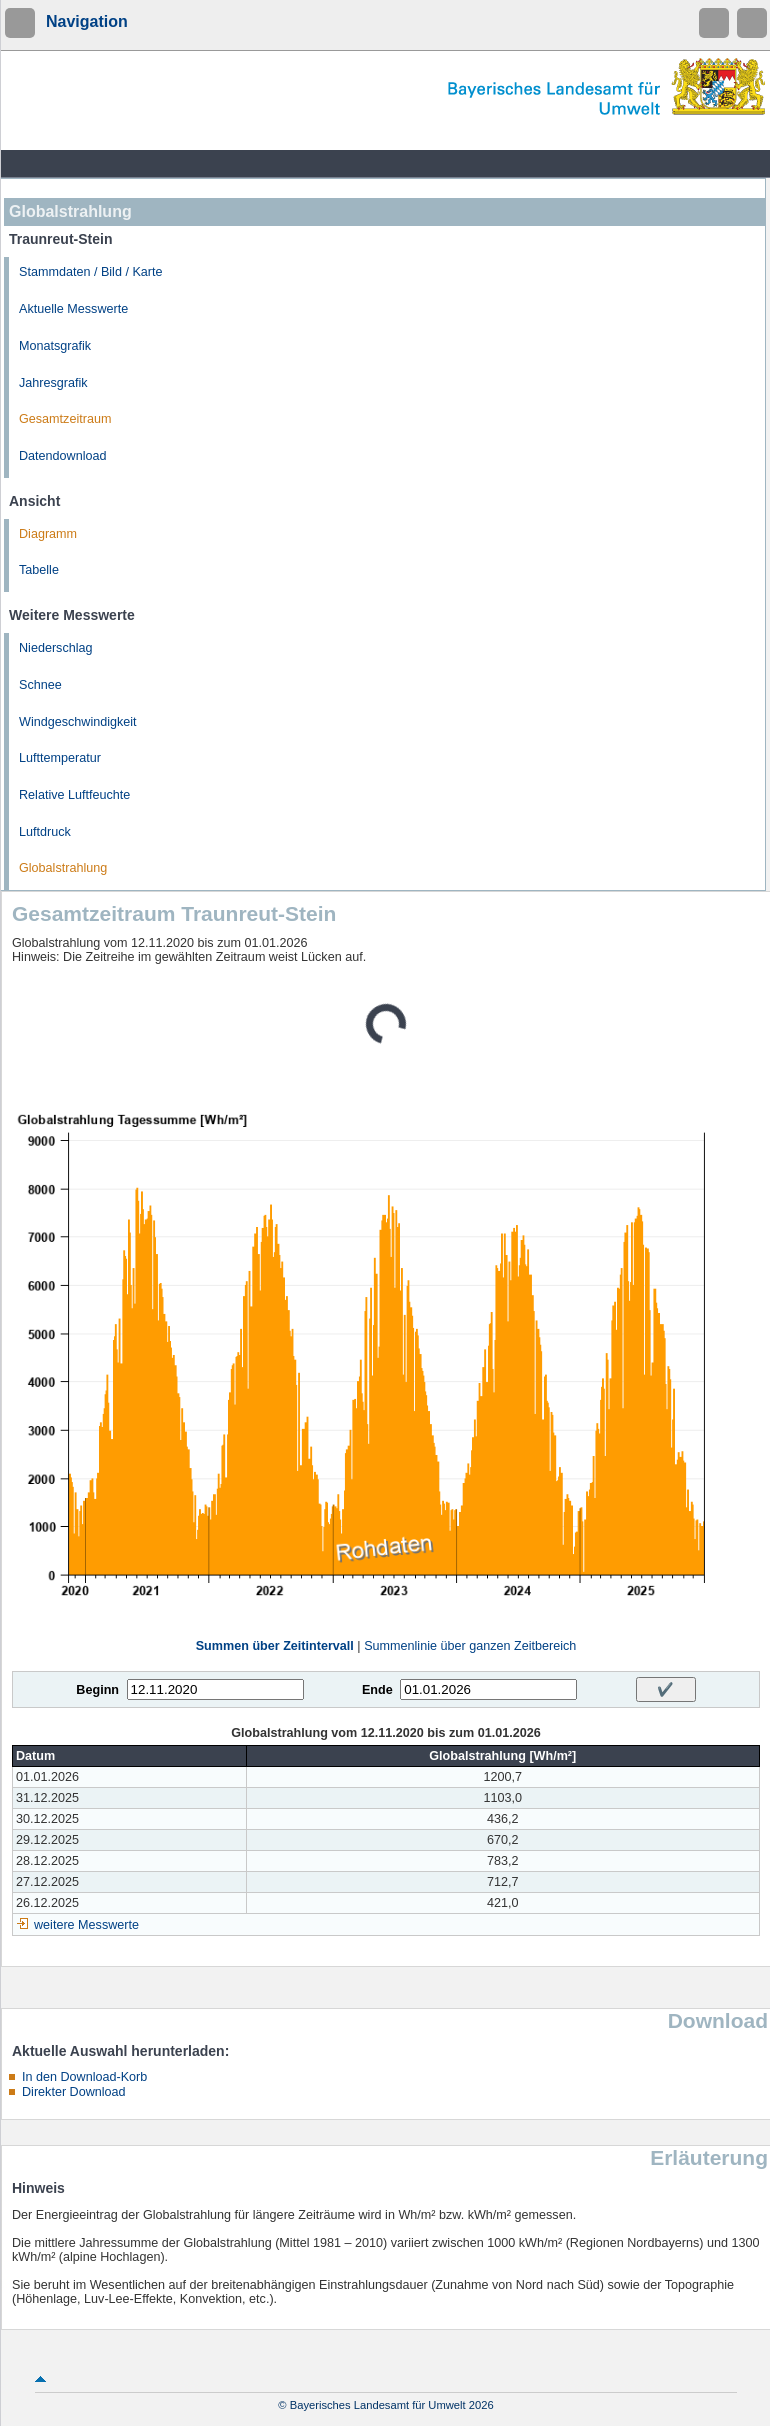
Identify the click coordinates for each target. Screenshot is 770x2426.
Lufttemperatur (60, 758)
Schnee (40, 685)
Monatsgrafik (55, 346)
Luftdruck (45, 832)
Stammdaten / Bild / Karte (91, 272)
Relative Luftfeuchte (74, 795)
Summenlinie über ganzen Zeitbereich (470, 1646)
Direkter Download (74, 2092)
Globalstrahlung (63, 868)
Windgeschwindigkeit (78, 722)
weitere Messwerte (86, 1925)
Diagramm (48, 534)
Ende (377, 1690)
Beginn (97, 1690)
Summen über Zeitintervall (275, 1646)
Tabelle (39, 570)
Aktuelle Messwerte (73, 309)
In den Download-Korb (84, 2077)
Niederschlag (56, 648)
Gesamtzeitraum (65, 419)
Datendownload (63, 456)
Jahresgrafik (53, 383)
